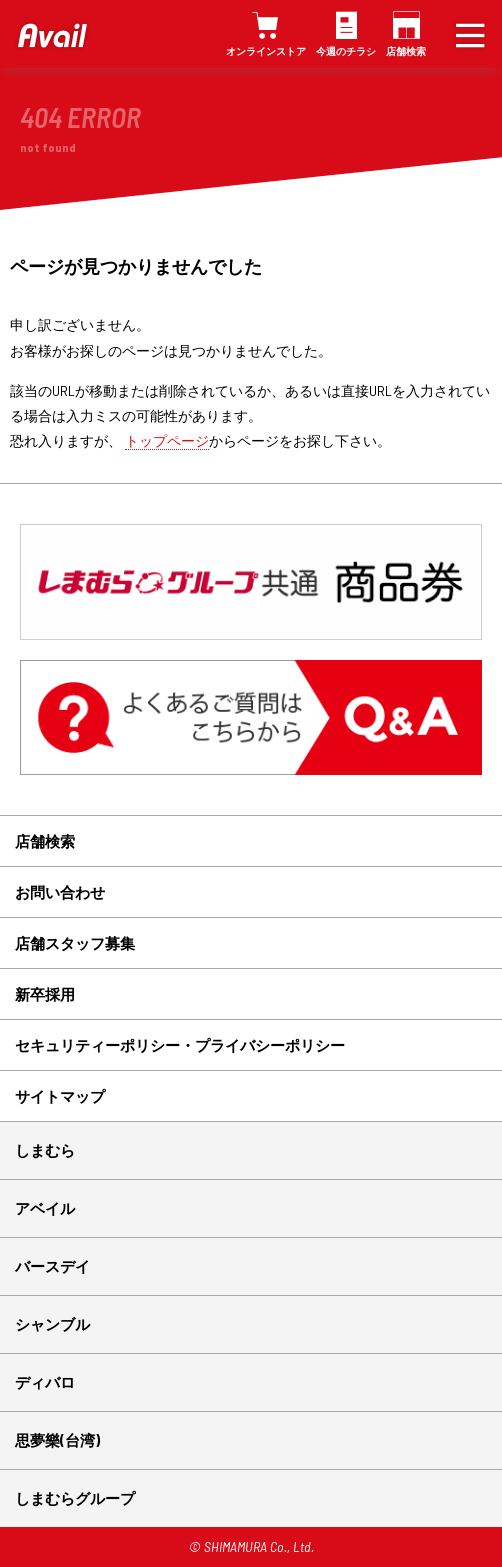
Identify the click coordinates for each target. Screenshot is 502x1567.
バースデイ (52, 1266)
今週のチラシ (346, 51)
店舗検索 (406, 51)
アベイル (45, 1208)
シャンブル (52, 1324)
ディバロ (45, 1382)
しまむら (45, 1150)
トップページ (167, 440)
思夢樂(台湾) (57, 1440)
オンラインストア (266, 51)
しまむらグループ (75, 1498)
